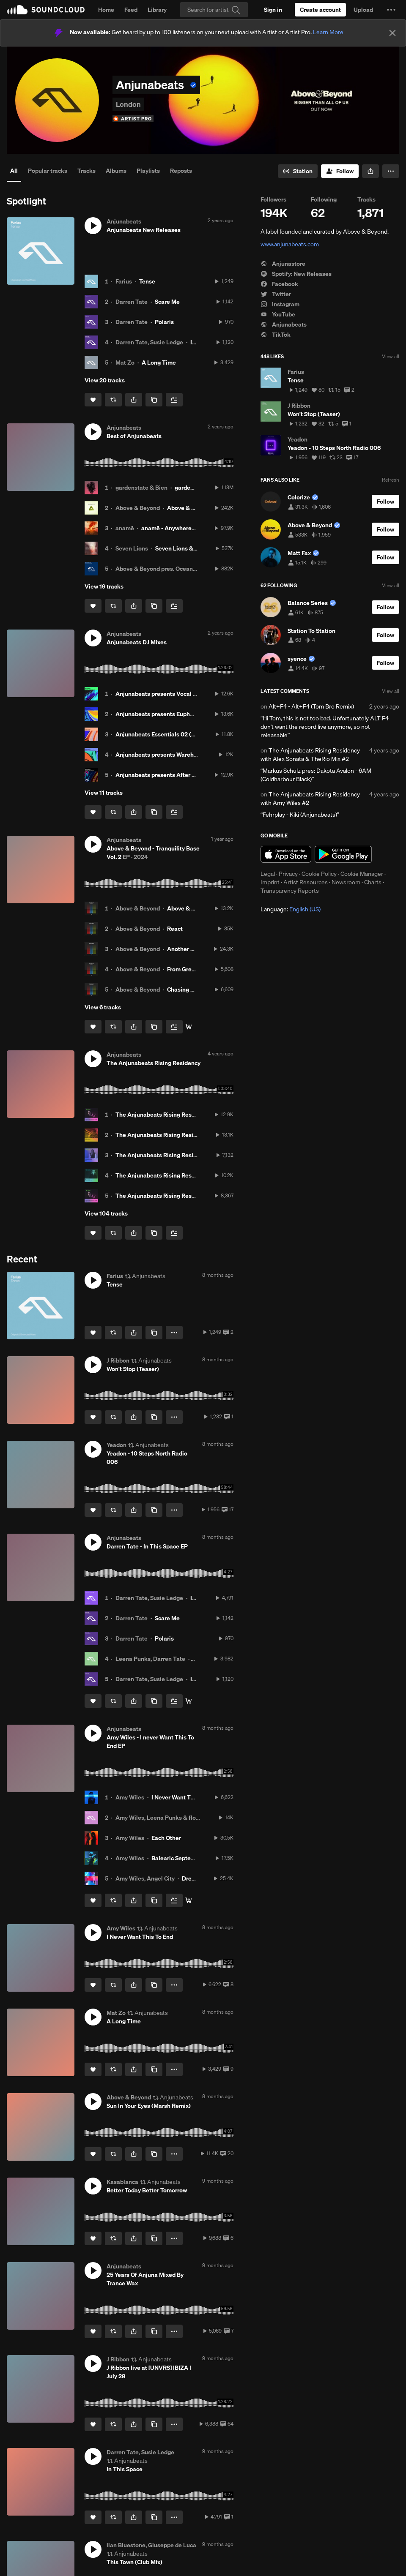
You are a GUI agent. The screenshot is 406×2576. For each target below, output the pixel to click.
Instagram (280, 304)
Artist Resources (305, 882)
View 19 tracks (104, 586)
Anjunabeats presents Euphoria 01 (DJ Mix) (173, 714)
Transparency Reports (290, 890)
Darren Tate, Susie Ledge (149, 342)
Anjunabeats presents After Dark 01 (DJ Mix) (175, 775)
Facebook (279, 284)
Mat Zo (124, 362)
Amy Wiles (129, 1797)
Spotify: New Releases (296, 273)
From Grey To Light (192, 969)
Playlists (148, 170)
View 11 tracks (104, 792)
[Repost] (113, 399)
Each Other (166, 1838)
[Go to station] (298, 171)
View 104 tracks (106, 1213)
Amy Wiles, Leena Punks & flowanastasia (171, 1817)
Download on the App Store (286, 854)
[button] (391, 9)
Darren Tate (131, 301)
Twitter (276, 294)
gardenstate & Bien (141, 487)
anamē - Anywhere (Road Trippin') (187, 528)
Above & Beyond (137, 507)
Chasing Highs (186, 989)
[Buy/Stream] (188, 1026)
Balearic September (178, 1858)
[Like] (93, 399)
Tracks (86, 170)
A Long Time (159, 362)
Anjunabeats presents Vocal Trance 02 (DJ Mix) (179, 693)
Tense (147, 281)
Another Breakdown (194, 949)
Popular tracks (47, 170)
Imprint (270, 882)
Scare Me (167, 301)
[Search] (214, 9)
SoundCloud (46, 9)
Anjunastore (283, 263)
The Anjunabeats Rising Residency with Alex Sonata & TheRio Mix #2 (310, 754)
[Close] (392, 33)
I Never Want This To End (184, 1797)
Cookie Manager (361, 873)
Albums (116, 170)
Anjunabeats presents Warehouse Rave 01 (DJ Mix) (183, 754)
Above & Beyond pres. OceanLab (159, 568)
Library (157, 9)
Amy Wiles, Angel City (145, 1878)
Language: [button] (291, 909)
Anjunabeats (284, 324)
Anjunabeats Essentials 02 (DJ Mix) (163, 734)
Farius (123, 281)
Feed (130, 9)
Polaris (164, 322)
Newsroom (346, 882)
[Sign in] (273, 9)
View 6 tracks (103, 1007)
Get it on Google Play (343, 854)
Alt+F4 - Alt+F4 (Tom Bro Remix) (311, 706)
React (175, 928)
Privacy (288, 873)
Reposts (181, 170)
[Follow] (340, 171)
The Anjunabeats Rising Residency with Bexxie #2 (182, 1175)
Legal (268, 873)
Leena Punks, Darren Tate (150, 1658)
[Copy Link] (153, 399)
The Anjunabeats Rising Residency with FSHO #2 (181, 1134)
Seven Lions (131, 548)
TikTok (276, 334)
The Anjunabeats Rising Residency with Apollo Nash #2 (190, 1155)
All (14, 170)
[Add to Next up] (174, 399)
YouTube (278, 314)
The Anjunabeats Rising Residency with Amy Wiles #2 (310, 798)
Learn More (328, 32)
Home (106, 9)
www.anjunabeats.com (290, 244)
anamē (124, 528)
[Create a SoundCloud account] (320, 9)
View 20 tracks (105, 380)
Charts (372, 882)
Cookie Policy (319, 873)
